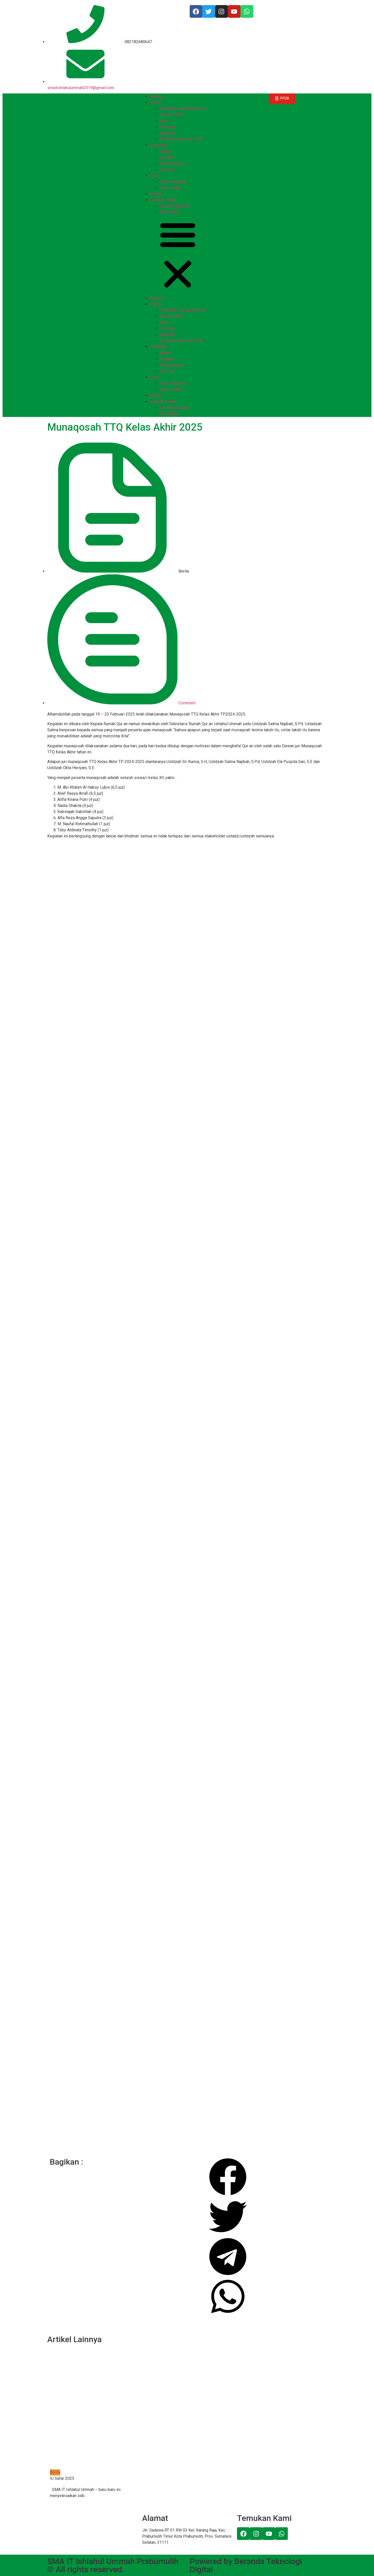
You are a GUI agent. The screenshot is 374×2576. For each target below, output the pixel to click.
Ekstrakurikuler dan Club (181, 139)
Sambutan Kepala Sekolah (183, 108)
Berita (55, 2472)
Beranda (157, 96)
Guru (164, 120)
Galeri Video (171, 187)
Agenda (166, 157)
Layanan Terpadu (175, 206)
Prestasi (167, 169)
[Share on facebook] (228, 2178)
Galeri (155, 175)
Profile (156, 102)
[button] (187, 255)
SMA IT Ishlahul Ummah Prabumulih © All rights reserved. (112, 2565)
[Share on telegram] (228, 2257)
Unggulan (168, 133)
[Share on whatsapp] (228, 2297)
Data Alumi (169, 212)
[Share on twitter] (228, 2218)
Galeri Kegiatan (173, 181)
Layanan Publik (163, 200)
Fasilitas (167, 126)
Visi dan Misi (171, 114)
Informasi (158, 145)
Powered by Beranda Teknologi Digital (246, 2565)
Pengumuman (172, 163)
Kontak (156, 193)
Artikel (165, 151)
